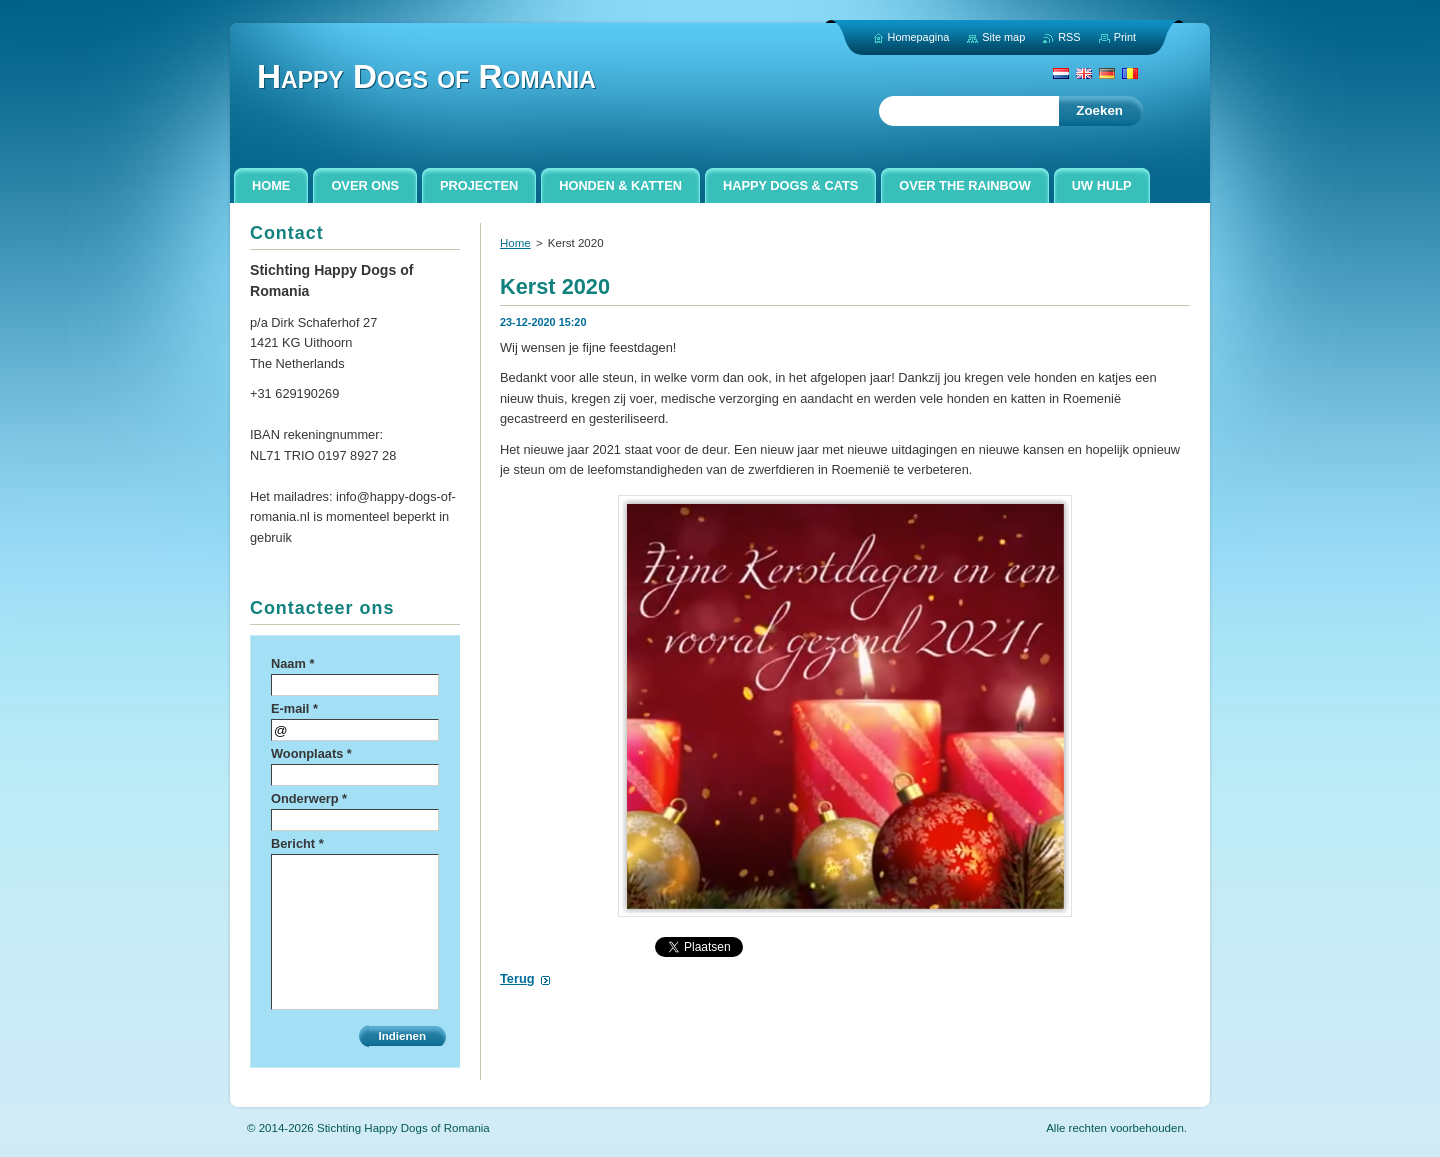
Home (515, 243)
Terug (517, 978)
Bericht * (297, 843)
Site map (1003, 37)
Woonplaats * (311, 753)
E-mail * (294, 708)
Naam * (292, 663)
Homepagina (919, 37)
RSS (1069, 37)
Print (1125, 37)
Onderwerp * (309, 798)
